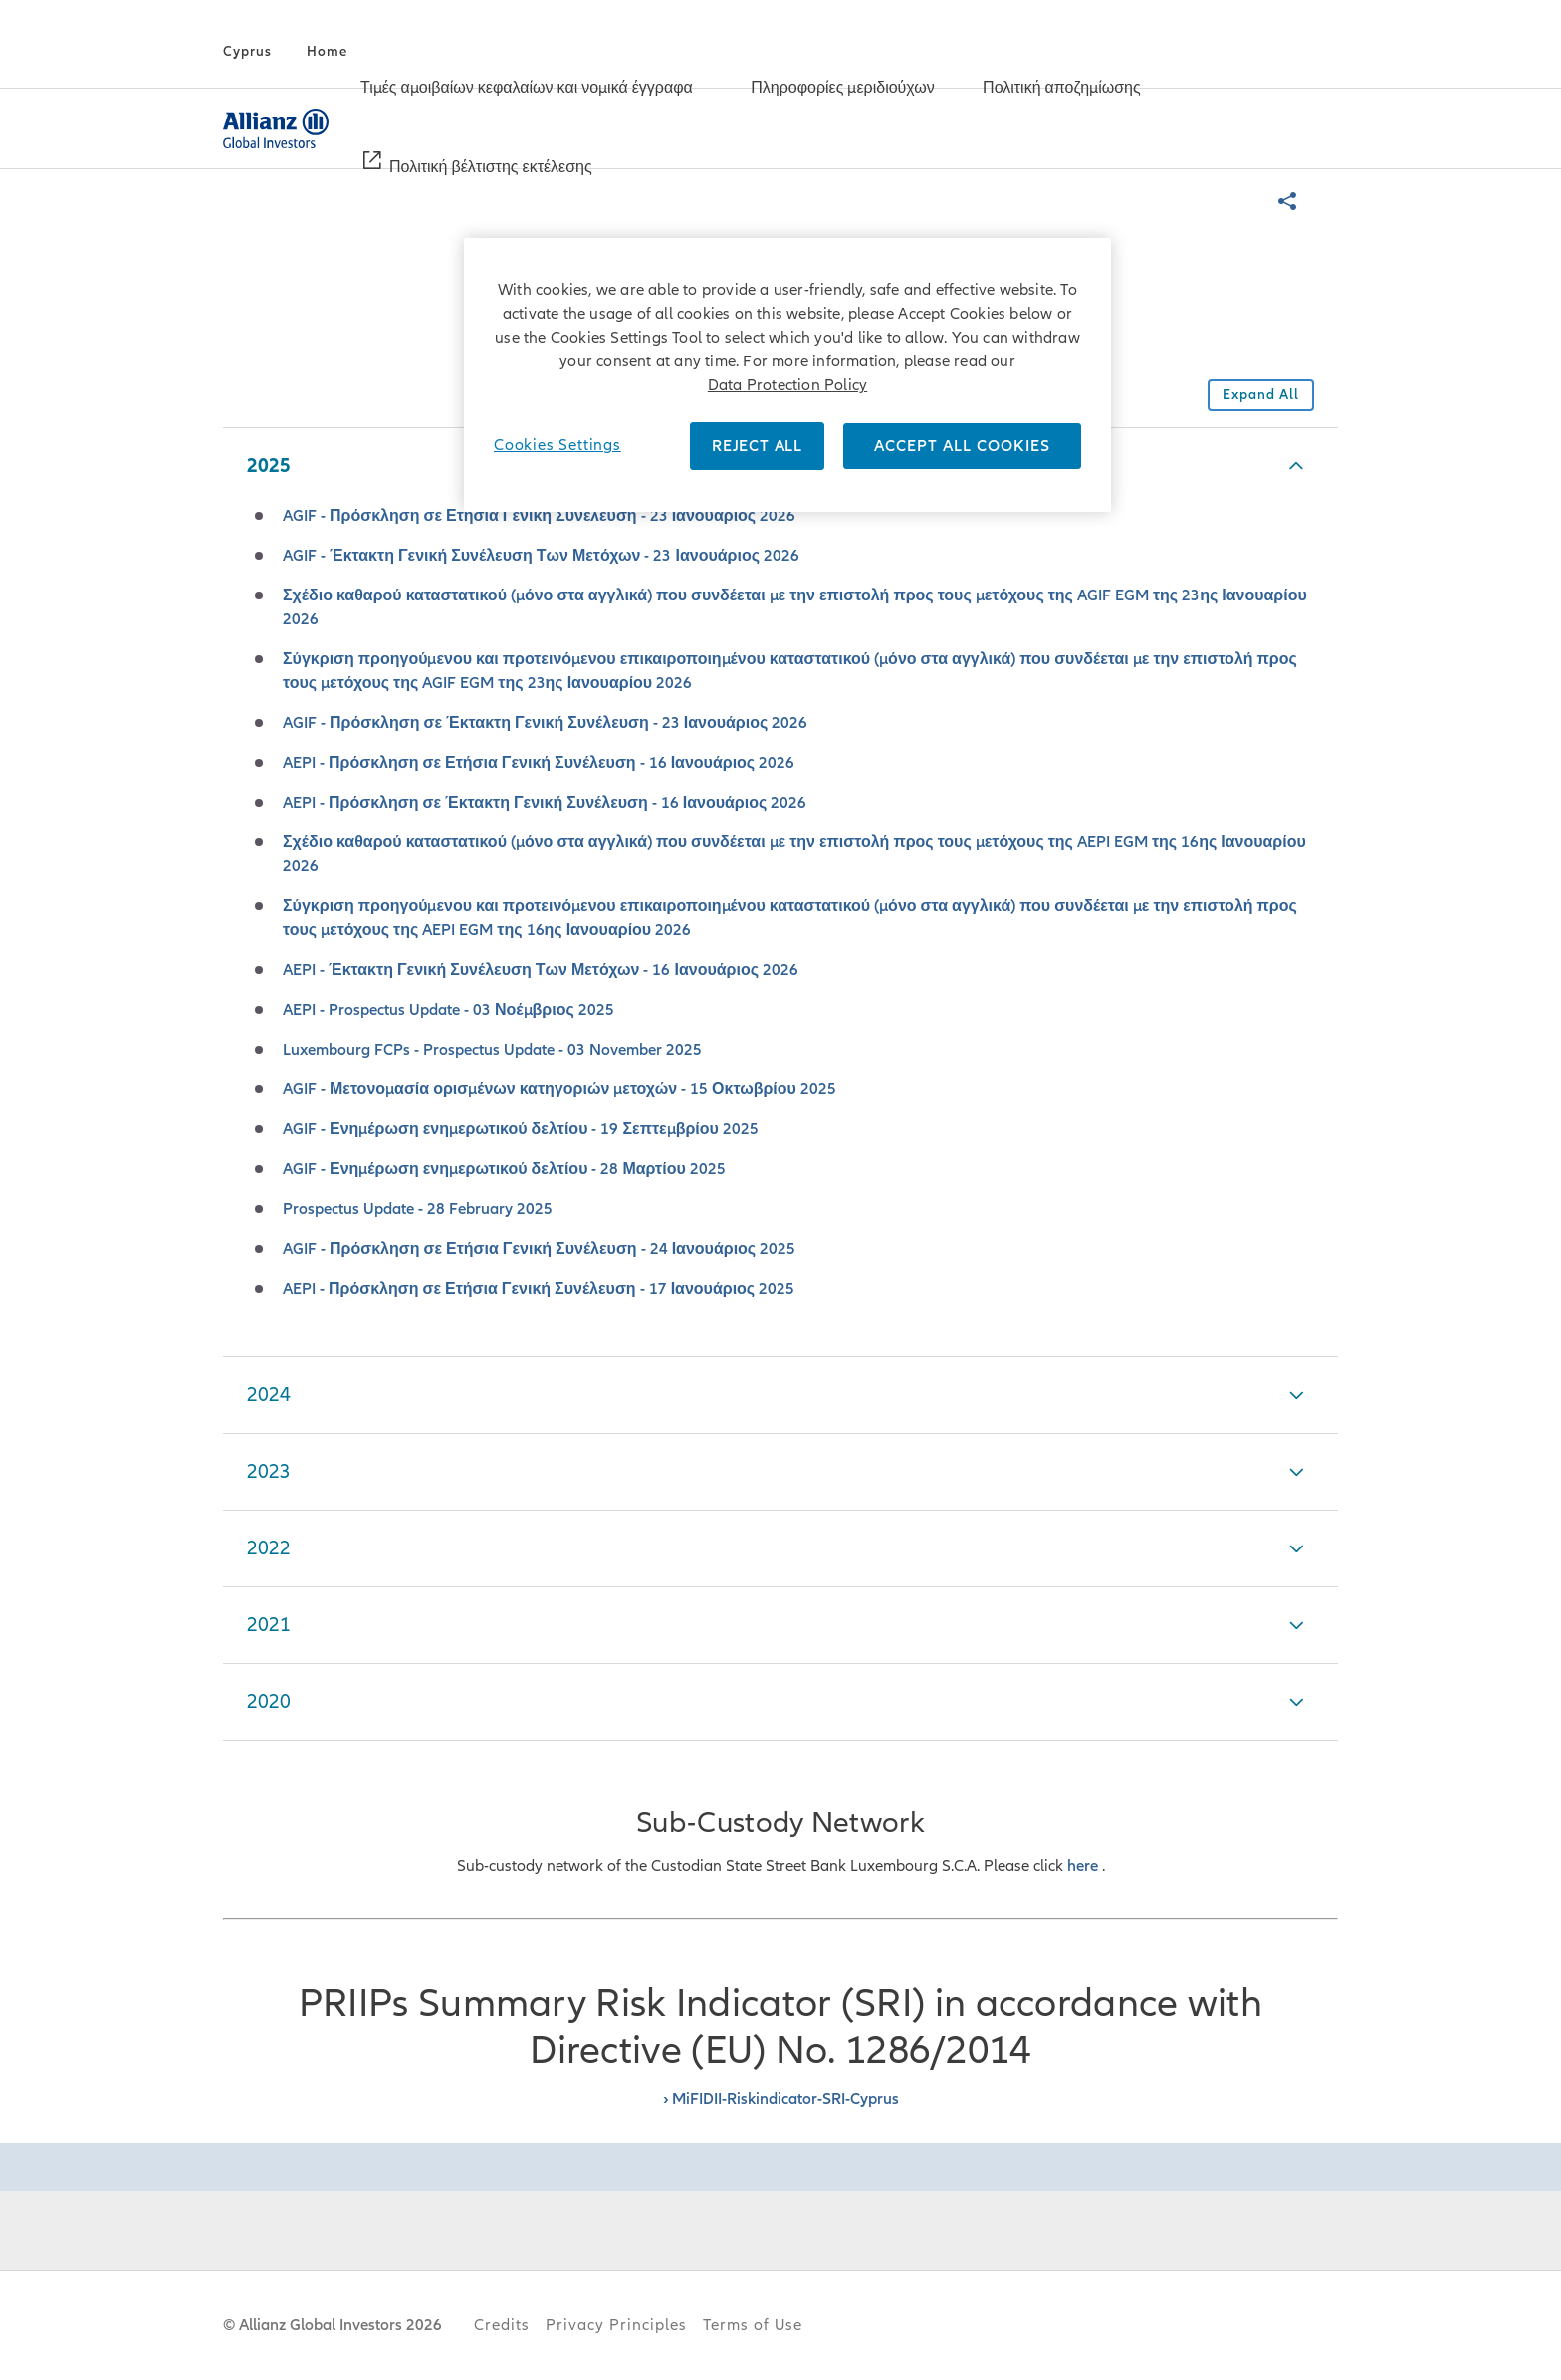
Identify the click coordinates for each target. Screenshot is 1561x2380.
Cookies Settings (557, 445)
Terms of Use (752, 2325)
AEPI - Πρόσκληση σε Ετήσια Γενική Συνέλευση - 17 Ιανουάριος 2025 (538, 1289)
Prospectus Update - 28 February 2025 (418, 1209)
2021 (269, 1625)
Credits (502, 2325)
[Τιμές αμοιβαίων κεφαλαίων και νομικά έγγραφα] (526, 90)
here (1084, 1866)
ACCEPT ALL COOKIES (962, 446)
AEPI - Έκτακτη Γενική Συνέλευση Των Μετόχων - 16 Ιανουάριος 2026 (540, 970)
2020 (269, 1702)
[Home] (327, 52)
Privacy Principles (616, 2325)
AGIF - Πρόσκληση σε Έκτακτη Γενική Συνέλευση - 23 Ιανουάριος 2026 (545, 723)
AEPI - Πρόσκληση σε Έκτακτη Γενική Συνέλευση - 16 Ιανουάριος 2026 (544, 803)
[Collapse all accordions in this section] (1261, 395)
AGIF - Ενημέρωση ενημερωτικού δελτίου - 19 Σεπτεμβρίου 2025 (521, 1129)
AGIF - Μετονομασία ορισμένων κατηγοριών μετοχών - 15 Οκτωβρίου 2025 (559, 1089)
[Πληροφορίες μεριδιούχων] (843, 90)
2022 (269, 1548)
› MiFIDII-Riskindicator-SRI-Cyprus (781, 2099)
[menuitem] (539, 88)
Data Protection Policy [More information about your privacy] (787, 385)
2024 (269, 1395)
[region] (787, 375)
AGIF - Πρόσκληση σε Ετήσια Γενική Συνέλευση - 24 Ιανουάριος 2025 (539, 1249)
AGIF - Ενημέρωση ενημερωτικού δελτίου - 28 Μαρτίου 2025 (504, 1169)
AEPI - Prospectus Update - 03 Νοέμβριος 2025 (448, 1010)
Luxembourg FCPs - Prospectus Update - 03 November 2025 (492, 1050)
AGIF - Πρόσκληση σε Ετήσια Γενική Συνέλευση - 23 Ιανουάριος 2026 (539, 516)
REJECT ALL (757, 446)
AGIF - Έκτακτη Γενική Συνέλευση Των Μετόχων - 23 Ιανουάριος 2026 (541, 556)
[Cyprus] (247, 52)
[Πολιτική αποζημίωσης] (1062, 90)
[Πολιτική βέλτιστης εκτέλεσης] (490, 169)
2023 (269, 1472)
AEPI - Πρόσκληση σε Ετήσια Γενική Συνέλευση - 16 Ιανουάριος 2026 (538, 763)
